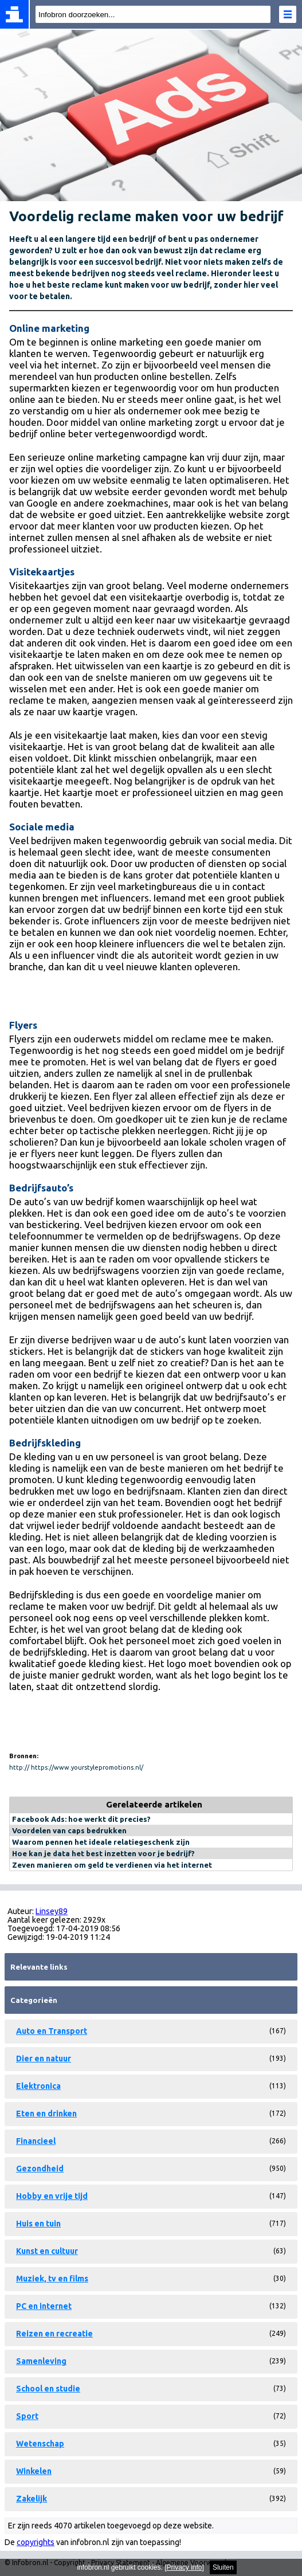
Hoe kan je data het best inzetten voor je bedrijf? (103, 1853)
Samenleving (41, 2361)
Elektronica (38, 2086)
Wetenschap (40, 2443)
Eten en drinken (46, 2113)
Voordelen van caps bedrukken (69, 1830)
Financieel (36, 2141)
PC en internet (44, 2306)
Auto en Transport (51, 2031)
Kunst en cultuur (47, 2251)
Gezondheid (40, 2168)
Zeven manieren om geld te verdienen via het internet (112, 1865)
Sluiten (223, 2567)
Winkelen (34, 2471)
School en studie (48, 2388)
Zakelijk (31, 2498)
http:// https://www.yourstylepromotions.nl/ (76, 1767)
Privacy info (184, 2567)
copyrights (35, 2542)
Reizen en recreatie (54, 2333)
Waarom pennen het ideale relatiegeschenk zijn (101, 1842)
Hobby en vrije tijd (52, 2196)
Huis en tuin (38, 2223)
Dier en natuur (43, 2058)
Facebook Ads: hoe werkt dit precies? (81, 1819)
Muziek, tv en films (52, 2278)
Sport (27, 2416)
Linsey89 (52, 1911)
